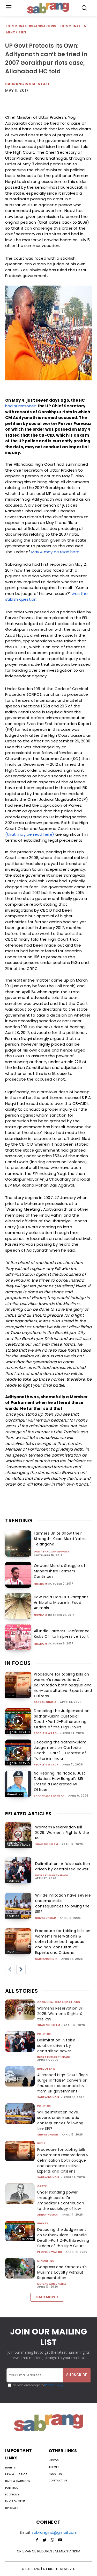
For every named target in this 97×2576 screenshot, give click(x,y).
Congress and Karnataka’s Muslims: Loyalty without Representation (62, 2272)
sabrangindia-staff (27, 84)
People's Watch (46, 1733)
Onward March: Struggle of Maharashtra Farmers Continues (60, 1571)
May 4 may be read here (55, 552)
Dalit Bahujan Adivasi (51, 1551)
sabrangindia (45, 1702)
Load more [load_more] (47, 2297)
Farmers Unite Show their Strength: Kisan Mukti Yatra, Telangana (60, 1539)
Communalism (73, 26)
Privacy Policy (54, 2385)
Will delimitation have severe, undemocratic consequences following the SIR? (63, 1903)
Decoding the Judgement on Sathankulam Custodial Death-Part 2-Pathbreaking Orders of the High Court (62, 1719)
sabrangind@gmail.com (54, 2532)
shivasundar (45, 1918)
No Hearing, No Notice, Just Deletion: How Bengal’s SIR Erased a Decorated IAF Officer (59, 1781)
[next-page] (21, 1969)
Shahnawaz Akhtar (49, 1796)
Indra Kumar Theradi (51, 1875)
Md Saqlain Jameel (51, 2284)
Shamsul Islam (46, 1844)
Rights (12, 1732)
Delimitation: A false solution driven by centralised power (62, 1866)
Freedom (40, 1584)
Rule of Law (46, 2069)
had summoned (20, 406)
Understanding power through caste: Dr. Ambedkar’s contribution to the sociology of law (60, 2200)
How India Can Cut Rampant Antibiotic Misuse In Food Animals (61, 1602)
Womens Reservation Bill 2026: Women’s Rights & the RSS (62, 1833)
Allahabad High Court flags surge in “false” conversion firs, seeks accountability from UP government (62, 2083)
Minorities (16, 32)
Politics (13, 1881)
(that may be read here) (29, 834)
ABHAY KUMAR (47, 2215)
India (10, 1695)
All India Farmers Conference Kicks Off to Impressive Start (62, 1633)
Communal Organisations (31, 26)
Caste (42, 2186)
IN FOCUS (18, 1663)
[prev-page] (9, 1969)
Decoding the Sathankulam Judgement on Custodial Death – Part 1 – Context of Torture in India (60, 1750)
